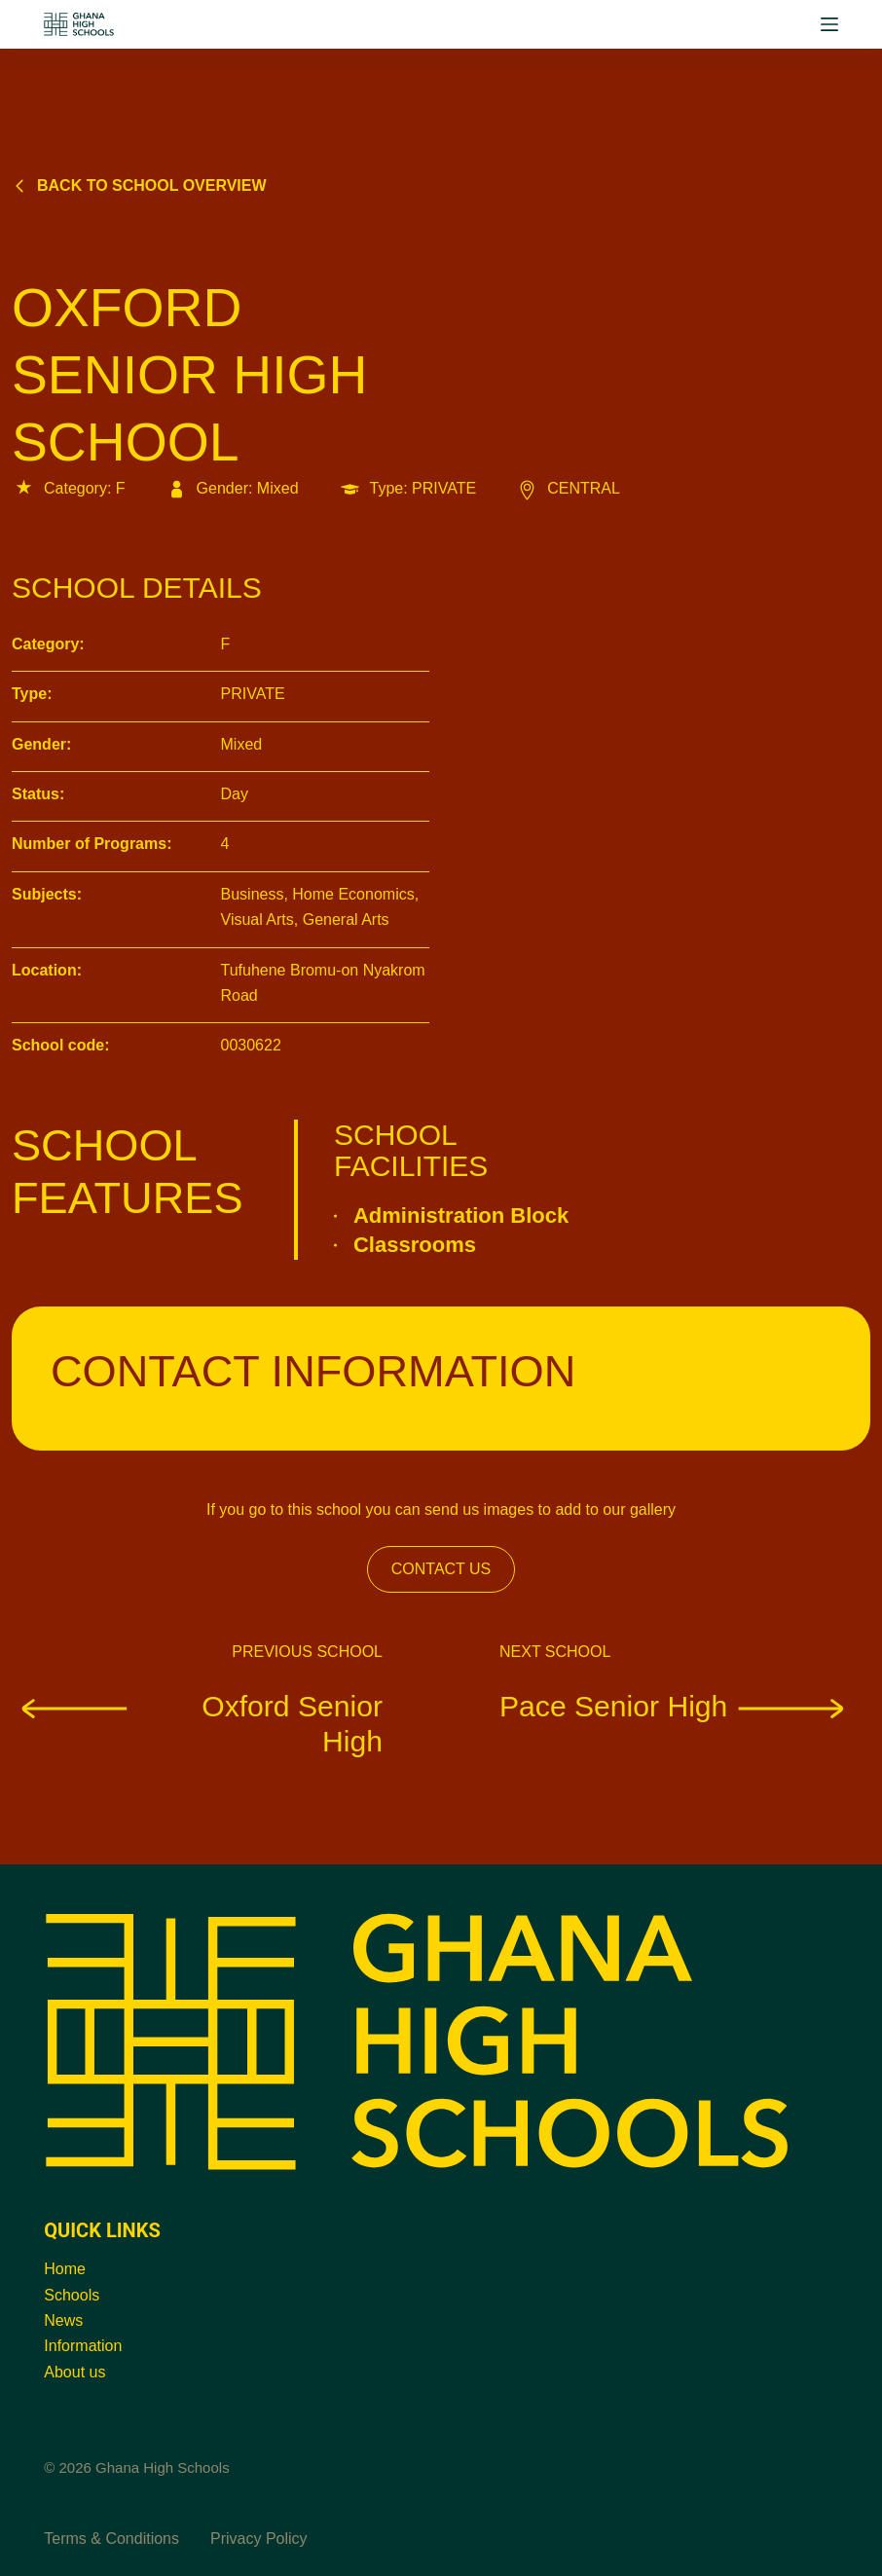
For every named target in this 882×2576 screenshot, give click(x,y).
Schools (71, 2295)
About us (74, 2372)
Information (83, 2345)
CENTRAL (567, 488)
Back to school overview (139, 185)
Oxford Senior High (197, 1723)
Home (65, 2269)
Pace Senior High (677, 1705)
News (63, 2320)
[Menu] (829, 24)
